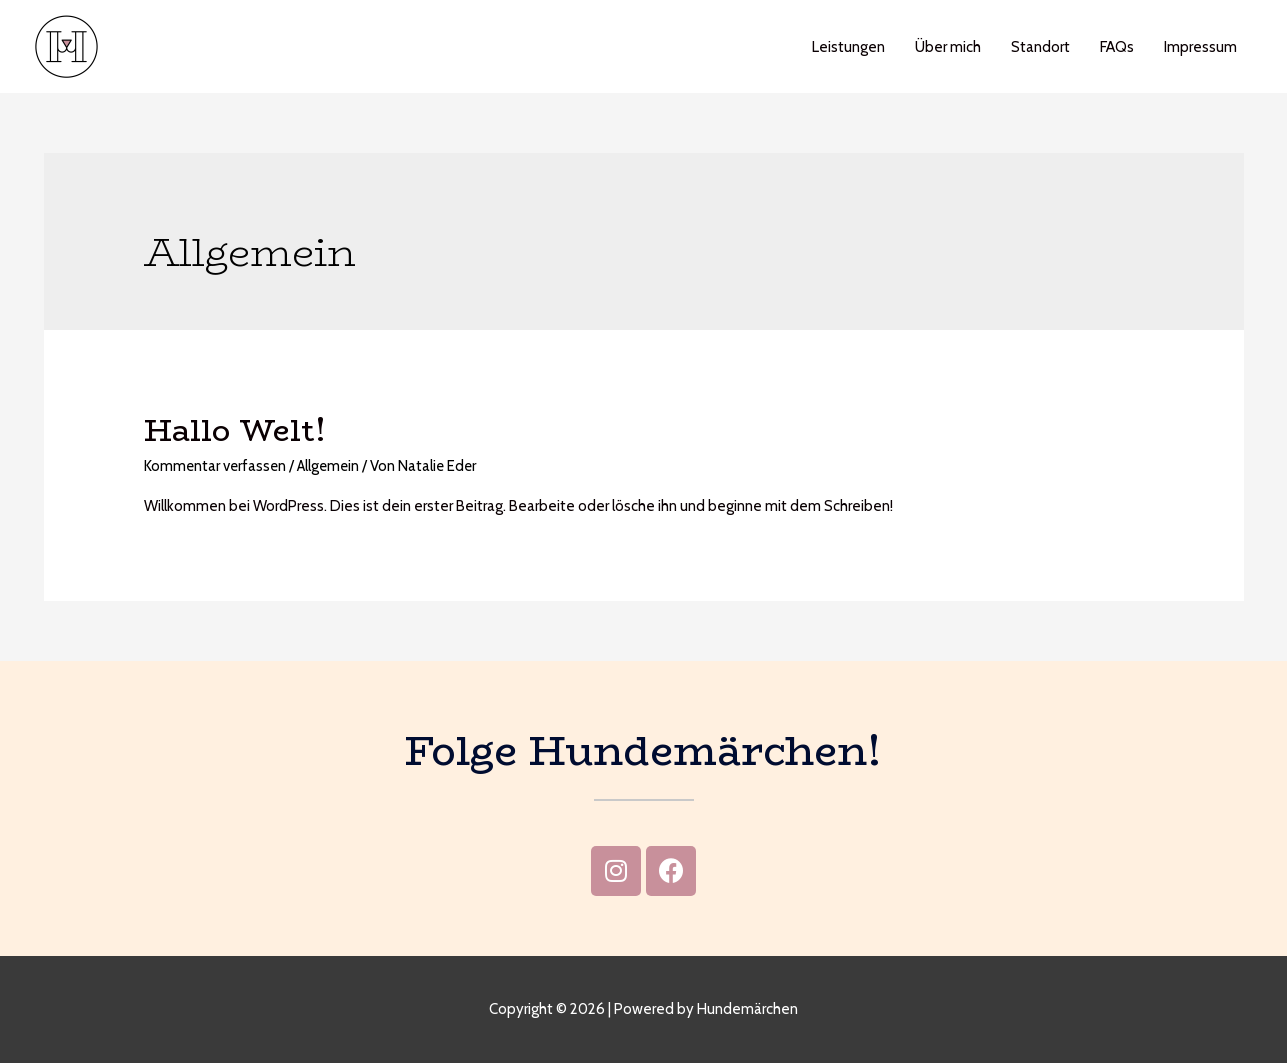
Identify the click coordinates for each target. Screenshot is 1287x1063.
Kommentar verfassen (216, 466)
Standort (1040, 47)
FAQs (1117, 47)
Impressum (1200, 47)
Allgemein (332, 466)
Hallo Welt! (235, 430)
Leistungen (848, 47)
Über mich (948, 47)
